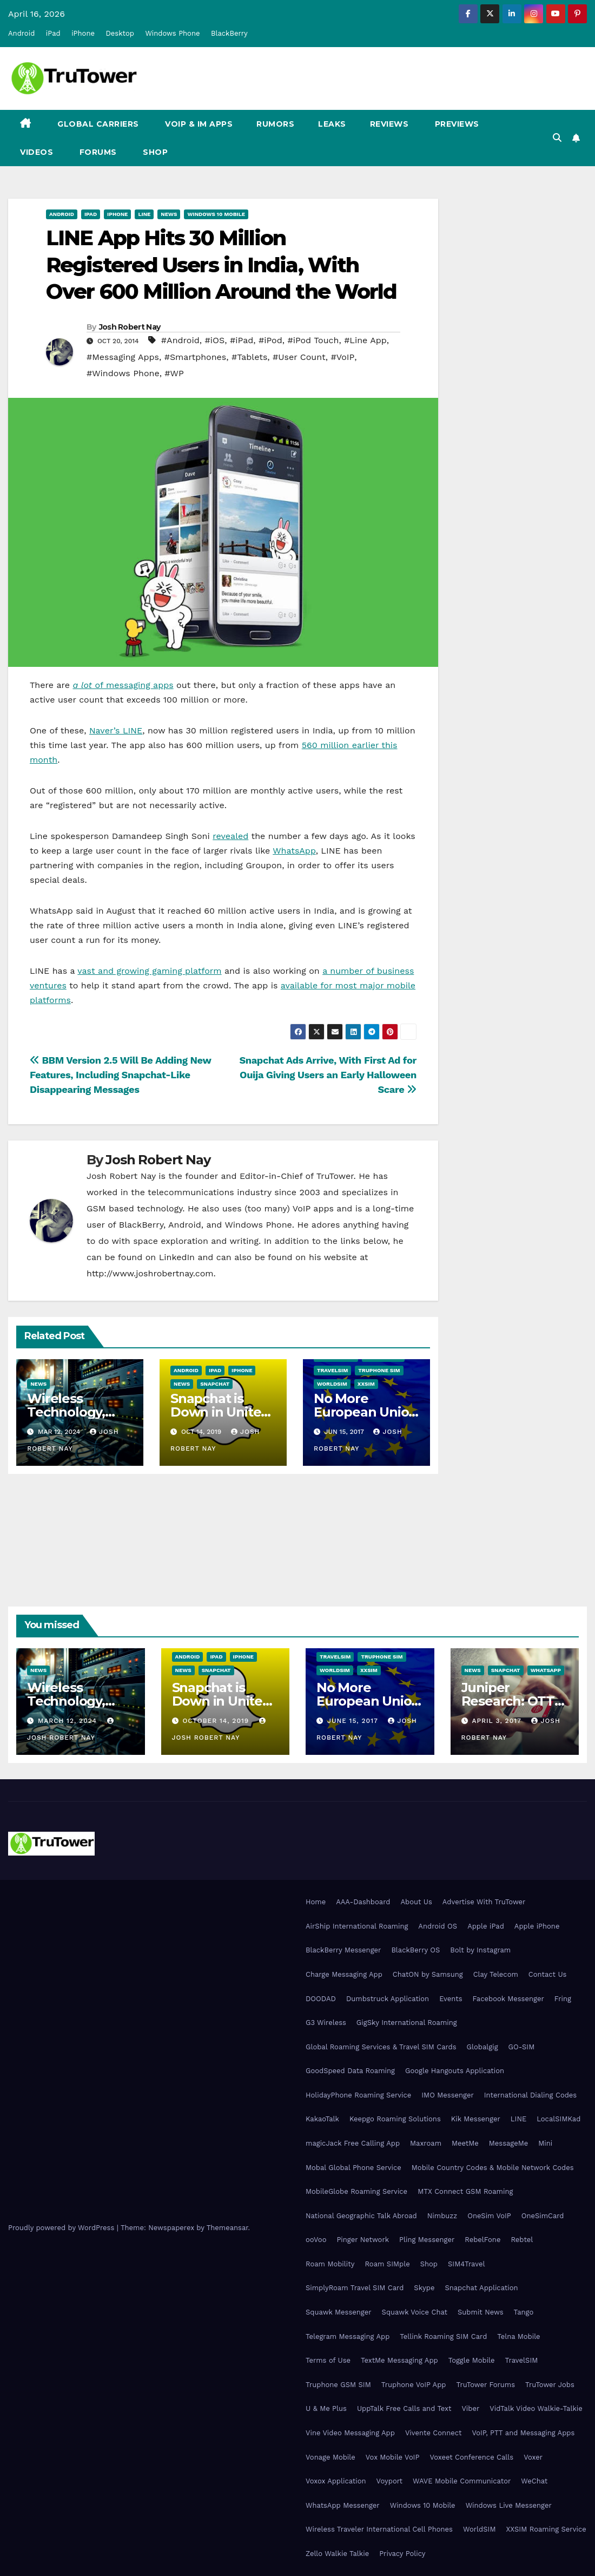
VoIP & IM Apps (198, 124)
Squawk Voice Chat (414, 2312)
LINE (518, 2119)
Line (144, 214)
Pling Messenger (426, 2240)
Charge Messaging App (344, 1974)
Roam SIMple (387, 2264)
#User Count (299, 357)
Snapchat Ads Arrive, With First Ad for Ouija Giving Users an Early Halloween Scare (327, 1074)
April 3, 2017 (498, 1721)
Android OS (437, 1926)
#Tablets (249, 357)
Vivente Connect (433, 2433)
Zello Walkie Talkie (337, 2553)
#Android (180, 340)
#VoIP (342, 357)
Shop (154, 152)
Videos (36, 152)
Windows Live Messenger (509, 2505)
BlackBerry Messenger (343, 1950)
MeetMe (465, 2143)
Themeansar (227, 2228)
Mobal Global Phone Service (353, 2168)
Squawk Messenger (339, 2312)
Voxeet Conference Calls (471, 2457)
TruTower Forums (485, 2385)
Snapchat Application (481, 2288)
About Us (416, 1902)
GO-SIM (521, 2047)
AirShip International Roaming (357, 1926)
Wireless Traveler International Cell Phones (379, 2529)
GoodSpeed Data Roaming (350, 2071)
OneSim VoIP (489, 2216)
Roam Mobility (330, 2264)
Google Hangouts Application (454, 2071)
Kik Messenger (475, 2119)
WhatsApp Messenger (343, 2505)
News (169, 214)
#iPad (241, 340)
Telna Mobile (518, 2336)
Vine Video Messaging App (350, 2433)
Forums (97, 152)
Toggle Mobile (471, 2360)
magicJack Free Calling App (353, 2143)
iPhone (83, 33)
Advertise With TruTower (484, 1902)
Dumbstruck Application (387, 1999)
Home (316, 1902)
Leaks (332, 124)
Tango (524, 2312)
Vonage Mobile (330, 2457)
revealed (230, 836)
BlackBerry (229, 33)
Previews (455, 124)
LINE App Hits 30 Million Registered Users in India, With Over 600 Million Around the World (221, 264)
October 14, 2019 (217, 1721)
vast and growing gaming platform (149, 971)
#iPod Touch (313, 340)
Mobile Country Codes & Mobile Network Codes (493, 2168)
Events (450, 1999)
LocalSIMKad (558, 2119)
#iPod (270, 340)
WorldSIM (332, 1384)
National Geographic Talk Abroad (361, 2216)
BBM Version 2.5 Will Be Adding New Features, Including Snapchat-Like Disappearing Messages (120, 1074)
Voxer (533, 2457)
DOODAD (321, 1999)
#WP (173, 373)
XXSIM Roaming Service (546, 2529)
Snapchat (214, 1384)
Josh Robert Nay (130, 327)
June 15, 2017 (354, 1721)
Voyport (389, 2481)
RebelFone (482, 2240)
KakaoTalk (322, 2119)
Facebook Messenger (508, 1999)
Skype (424, 2288)
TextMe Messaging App (399, 2360)
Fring (562, 1999)
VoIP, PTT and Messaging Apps (523, 2433)
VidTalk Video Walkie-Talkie (536, 2408)
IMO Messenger (447, 2095)
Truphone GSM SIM (338, 2385)
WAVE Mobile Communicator (462, 2481)
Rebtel (522, 2240)
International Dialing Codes (530, 2095)
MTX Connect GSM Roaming (465, 2191)
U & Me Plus (326, 2408)
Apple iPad (485, 1926)
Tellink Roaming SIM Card (443, 2336)
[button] (557, 138)
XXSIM (366, 1384)
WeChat (534, 2481)
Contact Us (547, 1974)
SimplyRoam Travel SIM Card (355, 2288)
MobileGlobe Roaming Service (356, 2191)
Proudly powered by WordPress (62, 2228)
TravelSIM (332, 1370)
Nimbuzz (442, 2216)
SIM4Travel (466, 2264)
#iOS (214, 340)
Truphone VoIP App (413, 2385)
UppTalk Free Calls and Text (404, 2408)
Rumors (275, 124)
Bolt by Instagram (480, 1950)
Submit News (481, 2312)
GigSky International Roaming (406, 2022)
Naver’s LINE (115, 730)
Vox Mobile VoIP (393, 2457)
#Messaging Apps (123, 357)
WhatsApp (294, 850)
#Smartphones (195, 357)
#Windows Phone (123, 373)
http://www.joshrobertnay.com (150, 1273)
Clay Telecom (495, 1974)
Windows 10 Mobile (216, 214)
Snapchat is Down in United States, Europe (219, 1412)
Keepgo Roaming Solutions (395, 2119)
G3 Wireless (326, 2022)
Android (21, 33)
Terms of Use (328, 2360)
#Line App (365, 340)
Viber (470, 2408)
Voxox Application (336, 2481)
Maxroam (425, 2143)
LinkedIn (177, 1257)
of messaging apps (122, 685)
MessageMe (508, 2143)
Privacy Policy (402, 2553)
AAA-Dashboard (363, 1902)
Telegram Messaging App (347, 2336)
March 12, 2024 (69, 1721)
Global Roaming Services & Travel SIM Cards (381, 2047)
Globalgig (482, 2047)
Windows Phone (172, 33)
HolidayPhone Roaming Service (358, 2095)
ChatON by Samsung (428, 1974)
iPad (53, 33)
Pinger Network (362, 2240)
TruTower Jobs (549, 2385)
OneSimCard (542, 2216)
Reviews (389, 124)
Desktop (119, 33)
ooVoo (316, 2240)
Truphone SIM (379, 1370)
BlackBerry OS (415, 1950)
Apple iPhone (537, 1926)
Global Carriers (97, 124)
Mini (545, 2143)
